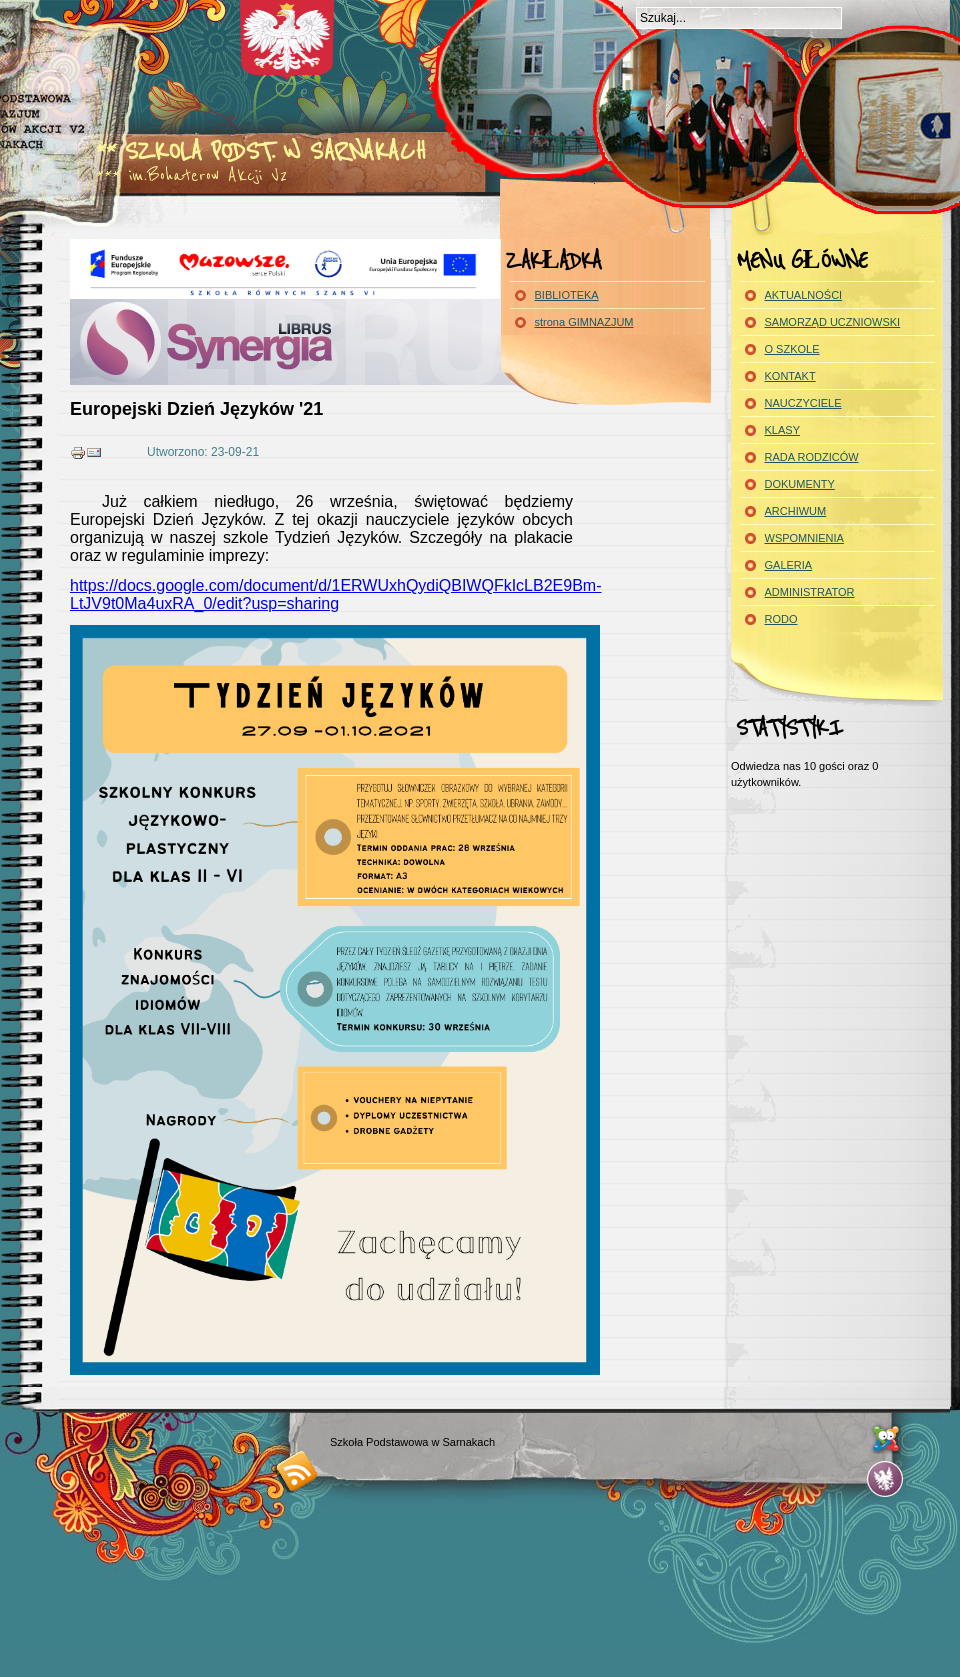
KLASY (782, 430)
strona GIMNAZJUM (584, 322)
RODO (781, 619)
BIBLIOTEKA (567, 295)
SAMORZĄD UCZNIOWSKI (833, 322)
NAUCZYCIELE (803, 403)
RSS (297, 1470)
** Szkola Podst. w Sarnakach (260, 151)
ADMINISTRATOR (810, 592)
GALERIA (789, 565)
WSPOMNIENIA (804, 538)
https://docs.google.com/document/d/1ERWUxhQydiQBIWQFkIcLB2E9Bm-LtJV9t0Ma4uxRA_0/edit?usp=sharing (335, 594)
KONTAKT (790, 376)
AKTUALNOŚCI (804, 295)
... (885, 1479)
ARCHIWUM (796, 511)
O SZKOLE (792, 349)
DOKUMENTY (800, 484)
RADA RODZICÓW (812, 457)
